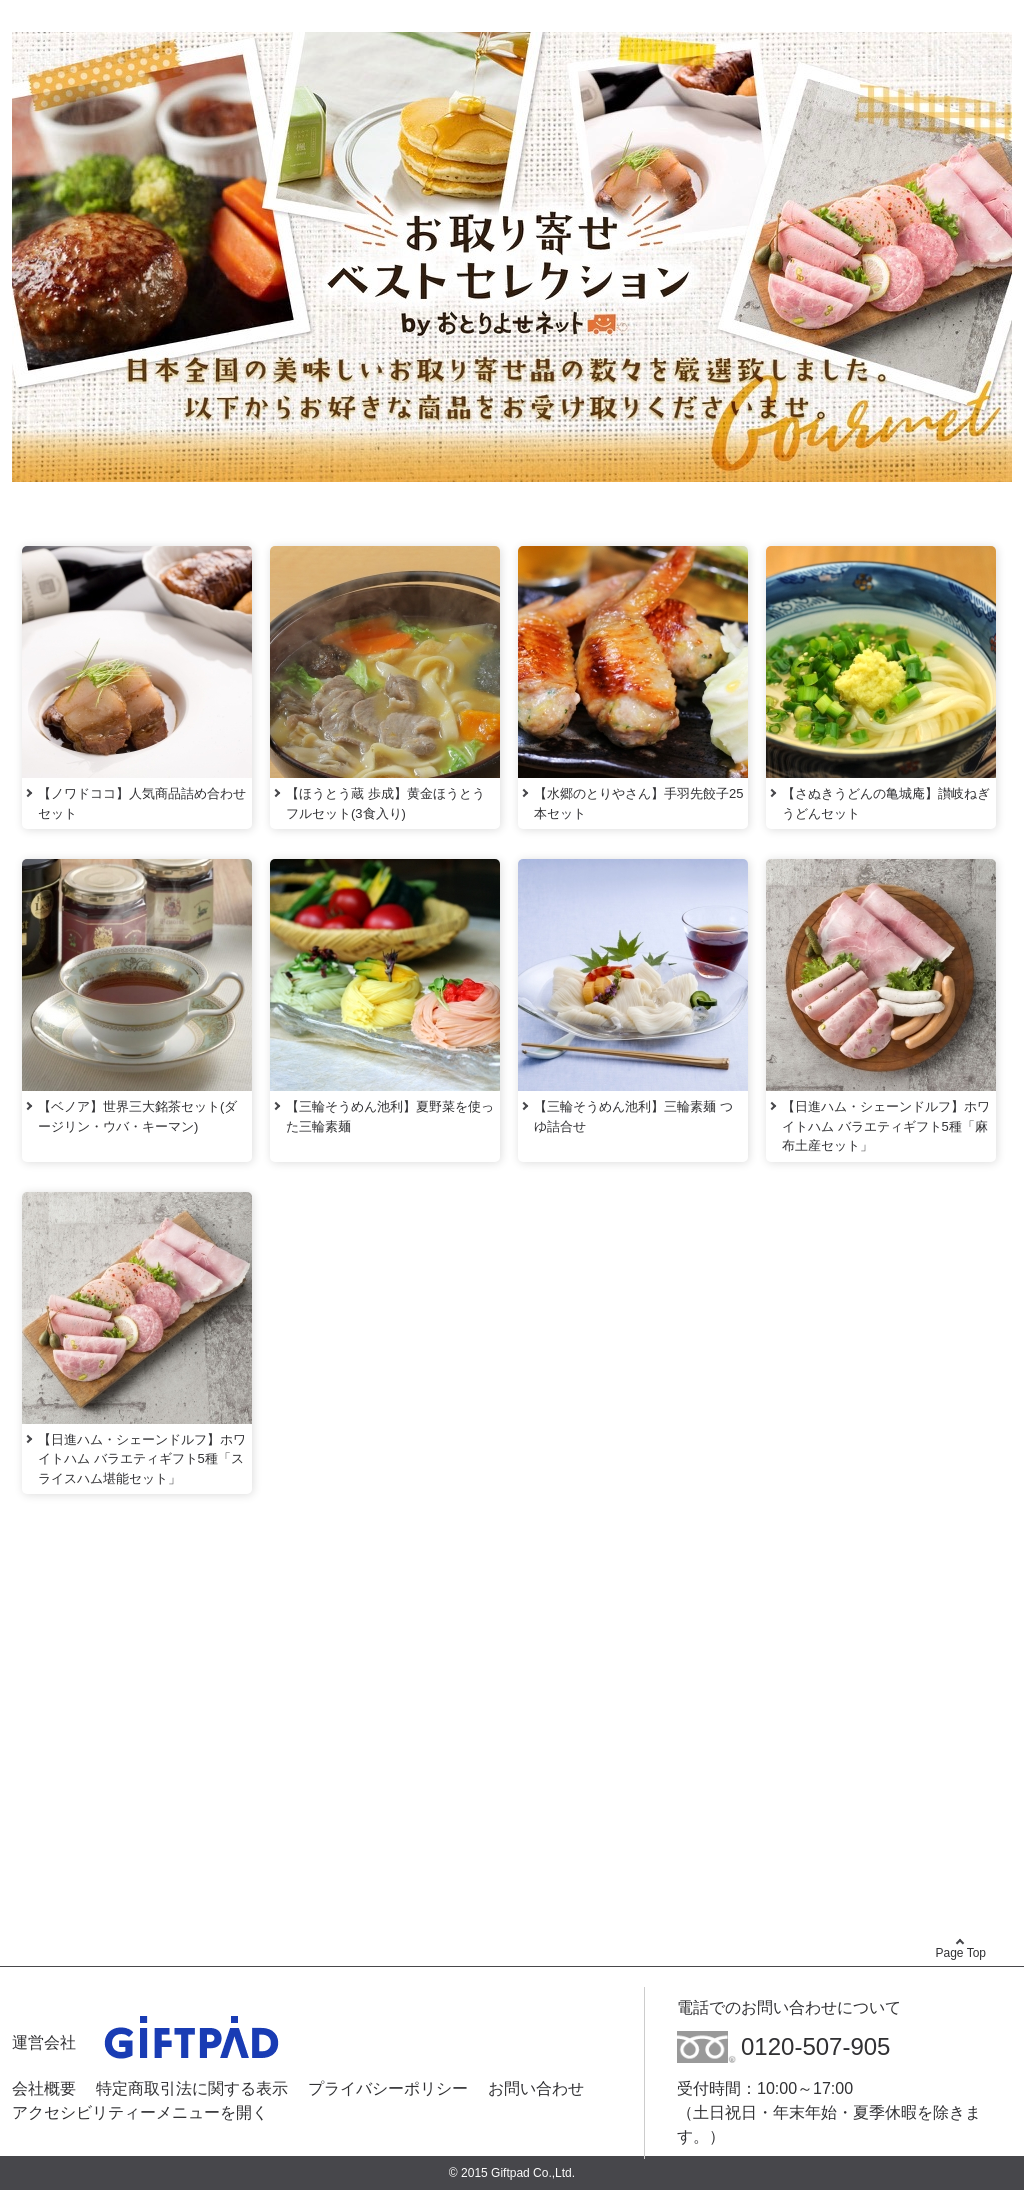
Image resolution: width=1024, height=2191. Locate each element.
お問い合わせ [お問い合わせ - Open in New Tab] (536, 2088)
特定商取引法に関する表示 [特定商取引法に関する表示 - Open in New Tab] (192, 2088)
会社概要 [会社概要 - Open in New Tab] (44, 2088)
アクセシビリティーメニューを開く (140, 2111)
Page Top (961, 1953)
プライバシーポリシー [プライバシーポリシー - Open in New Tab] (388, 2088)
